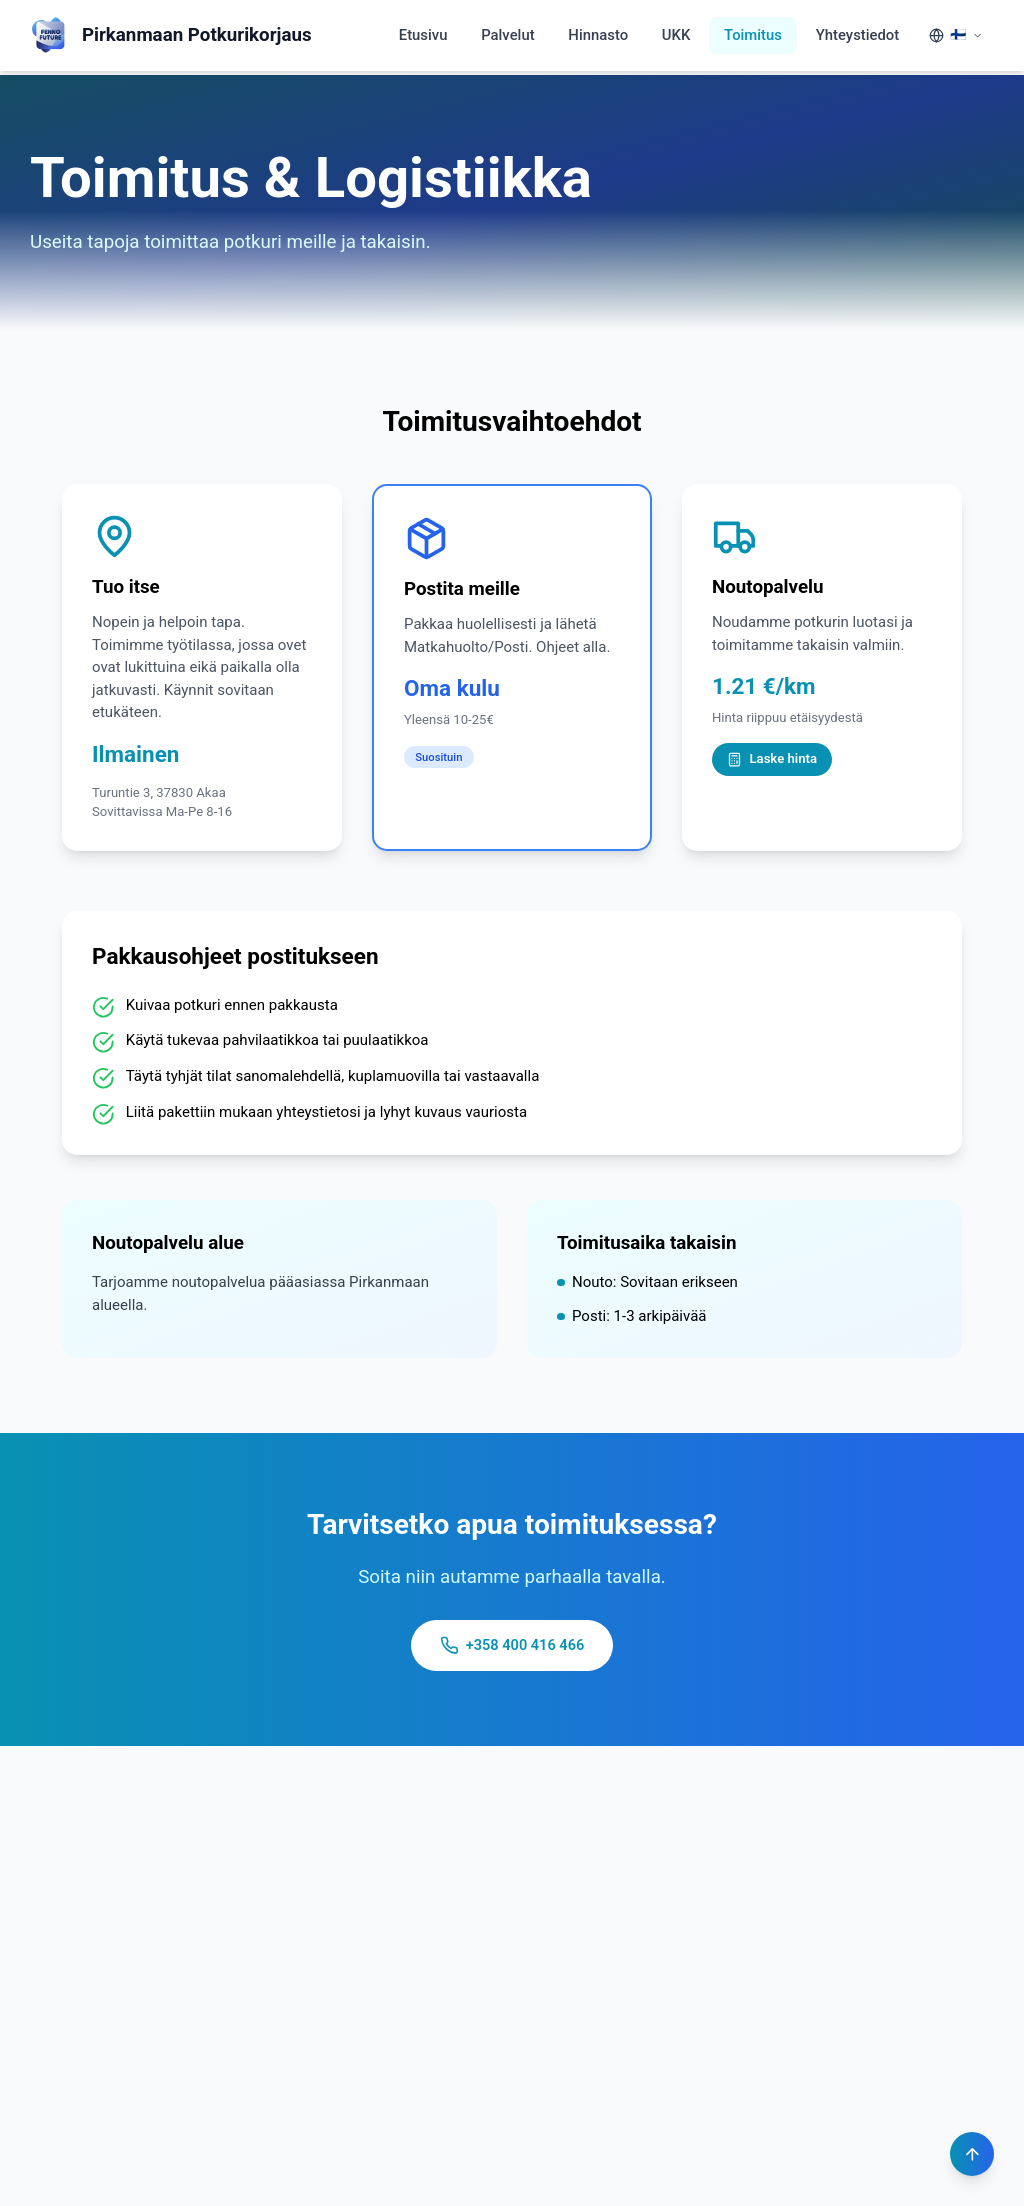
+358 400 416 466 (512, 1646)
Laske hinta (772, 759)
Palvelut (505, 35)
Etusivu (420, 35)
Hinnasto (596, 35)
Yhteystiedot (857, 35)
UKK (674, 35)
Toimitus (752, 35)
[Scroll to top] (971, 2153)
